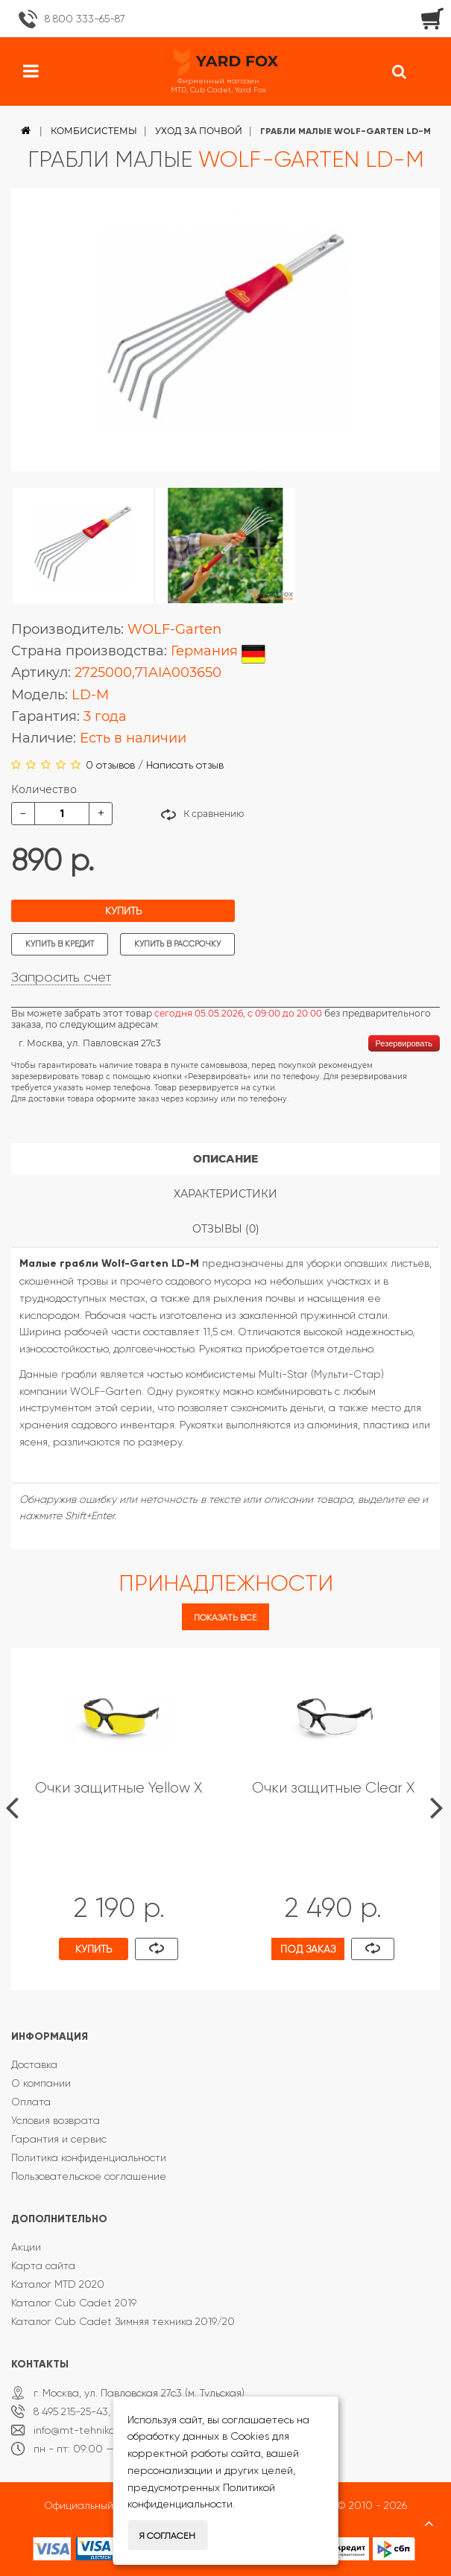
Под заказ (307, 1949)
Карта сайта (43, 2265)
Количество (44, 789)
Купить (123, 911)
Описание (225, 1158)
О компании (41, 2083)
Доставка (34, 2064)
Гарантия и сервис (59, 2139)
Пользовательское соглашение (88, 2176)
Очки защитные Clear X (333, 1787)
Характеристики (225, 1193)
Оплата (31, 2102)
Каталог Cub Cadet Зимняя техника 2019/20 (123, 2321)
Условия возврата (55, 2120)
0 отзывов (110, 765)
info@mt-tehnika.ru (80, 2430)
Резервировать (404, 1043)
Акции (26, 2247)
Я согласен (167, 2536)
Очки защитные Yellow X (118, 1787)
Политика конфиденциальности (88, 2157)
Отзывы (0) (225, 1228)
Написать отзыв (185, 765)
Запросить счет (61, 977)
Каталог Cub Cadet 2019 (73, 2303)
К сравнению (213, 813)
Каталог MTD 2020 (57, 2284)
